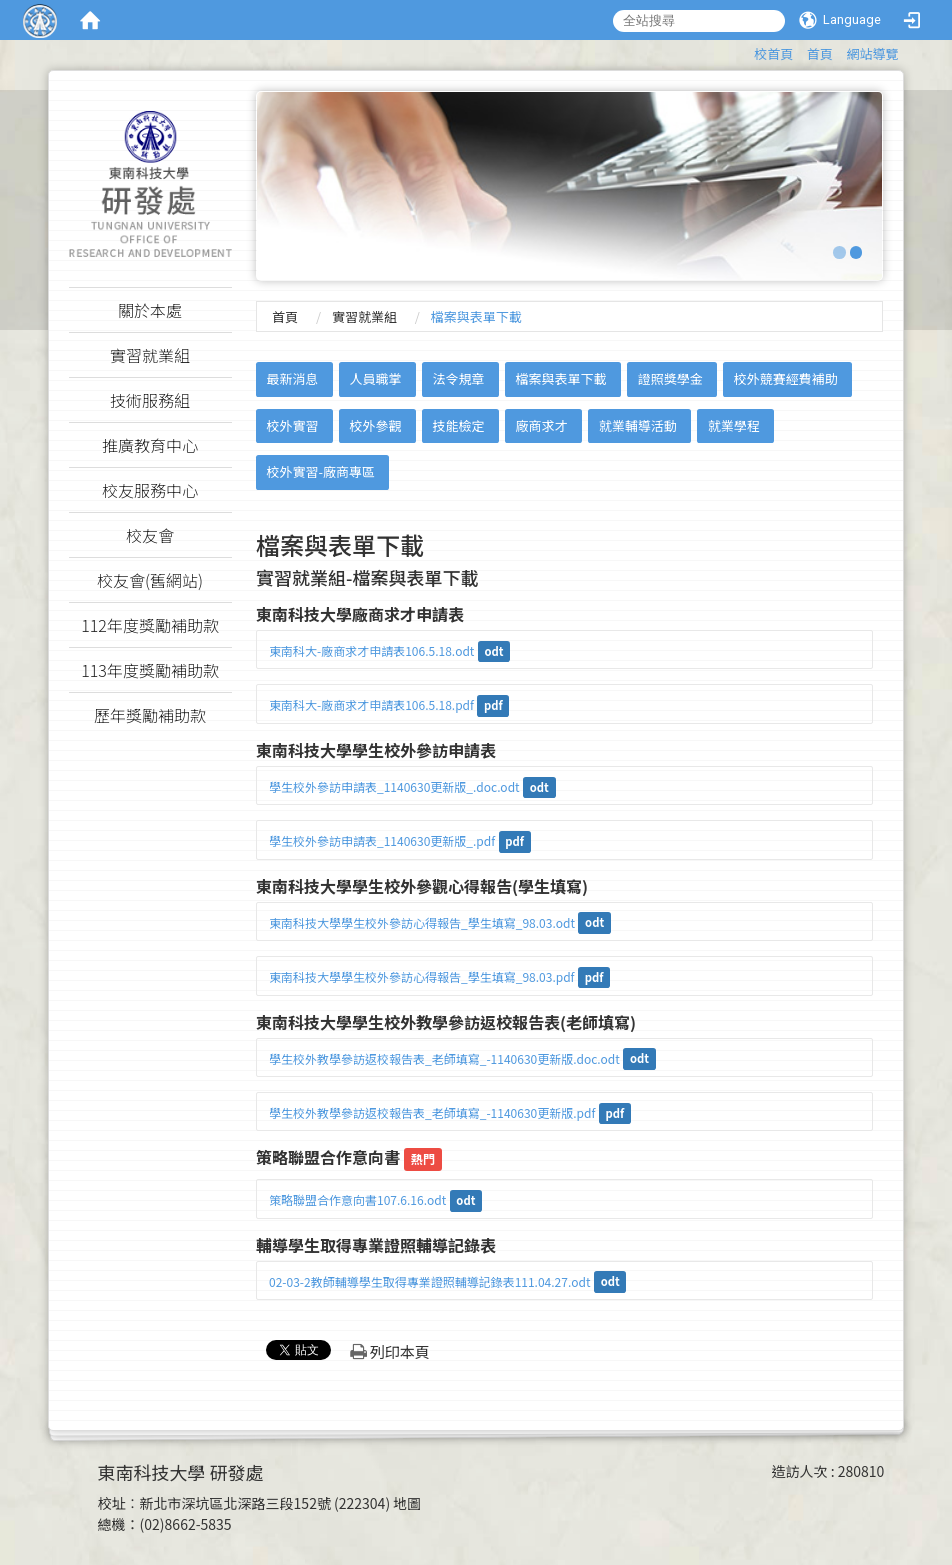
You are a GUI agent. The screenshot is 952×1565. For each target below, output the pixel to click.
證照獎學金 (670, 378)
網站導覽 (872, 53)
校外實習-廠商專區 (320, 471)
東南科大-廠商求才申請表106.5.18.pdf (371, 704)
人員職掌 (375, 378)
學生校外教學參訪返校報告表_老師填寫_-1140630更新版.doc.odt (444, 1058)
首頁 (820, 53)
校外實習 (292, 425)
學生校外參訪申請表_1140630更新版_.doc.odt (394, 786)
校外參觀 (375, 425)
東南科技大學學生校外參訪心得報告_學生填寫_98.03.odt (422, 922)
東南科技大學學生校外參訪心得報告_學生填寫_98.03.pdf (422, 976)
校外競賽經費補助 (786, 378)
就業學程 (734, 425)
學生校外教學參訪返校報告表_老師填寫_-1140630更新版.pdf (432, 1112)
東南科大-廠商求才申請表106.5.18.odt (371, 650)
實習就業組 (364, 316)
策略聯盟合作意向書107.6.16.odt (357, 1199)
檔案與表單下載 (561, 378)
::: (744, 50)
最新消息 (292, 378)
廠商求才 (542, 425)
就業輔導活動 (638, 425)
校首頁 (773, 53)
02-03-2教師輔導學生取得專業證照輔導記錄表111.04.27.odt (430, 1281)
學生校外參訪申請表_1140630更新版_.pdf (382, 840)
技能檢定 (459, 425)
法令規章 (459, 378)
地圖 (407, 1503)
